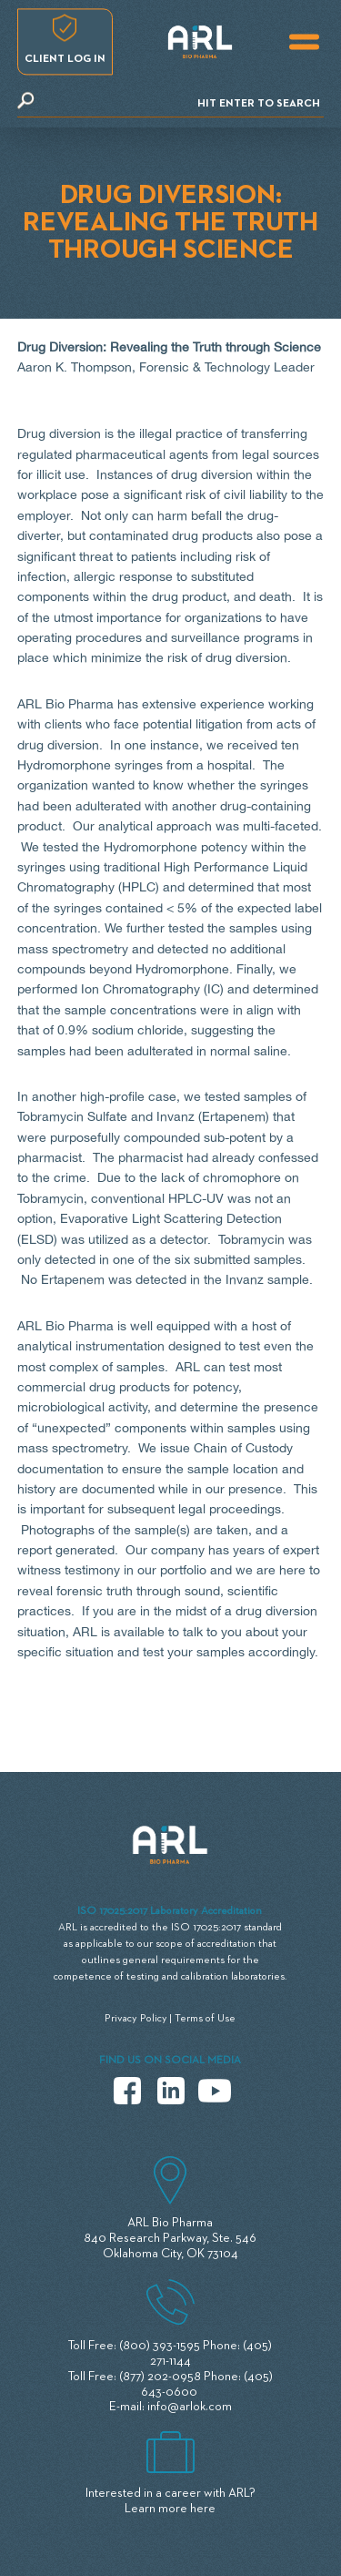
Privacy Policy (136, 2018)
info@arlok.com (189, 2406)
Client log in (65, 59)
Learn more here (170, 2508)
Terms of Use (205, 2018)
